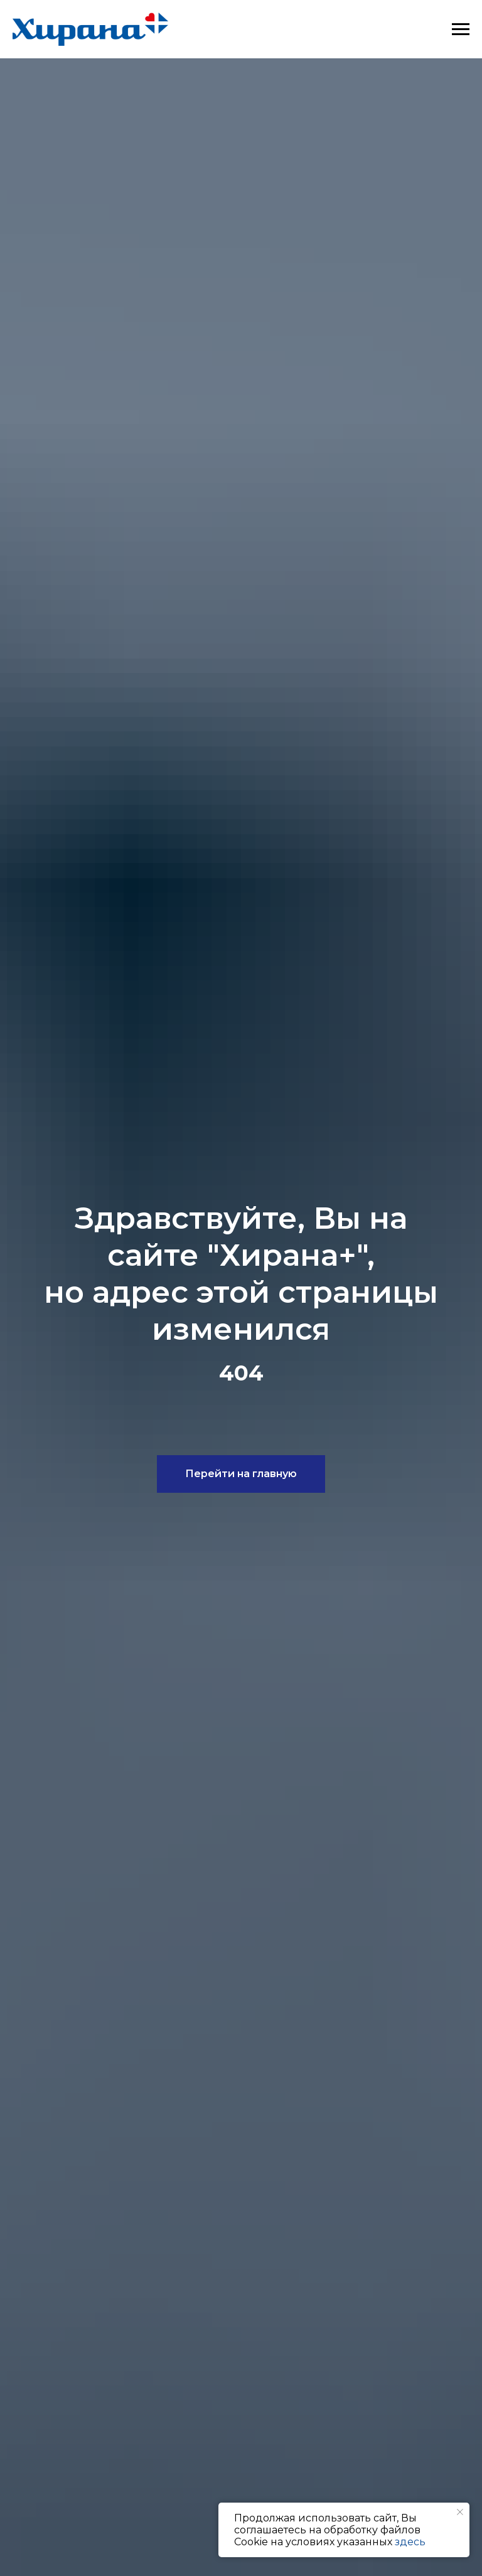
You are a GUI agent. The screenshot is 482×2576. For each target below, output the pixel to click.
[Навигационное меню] (460, 29)
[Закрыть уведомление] (460, 2512)
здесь (410, 2542)
